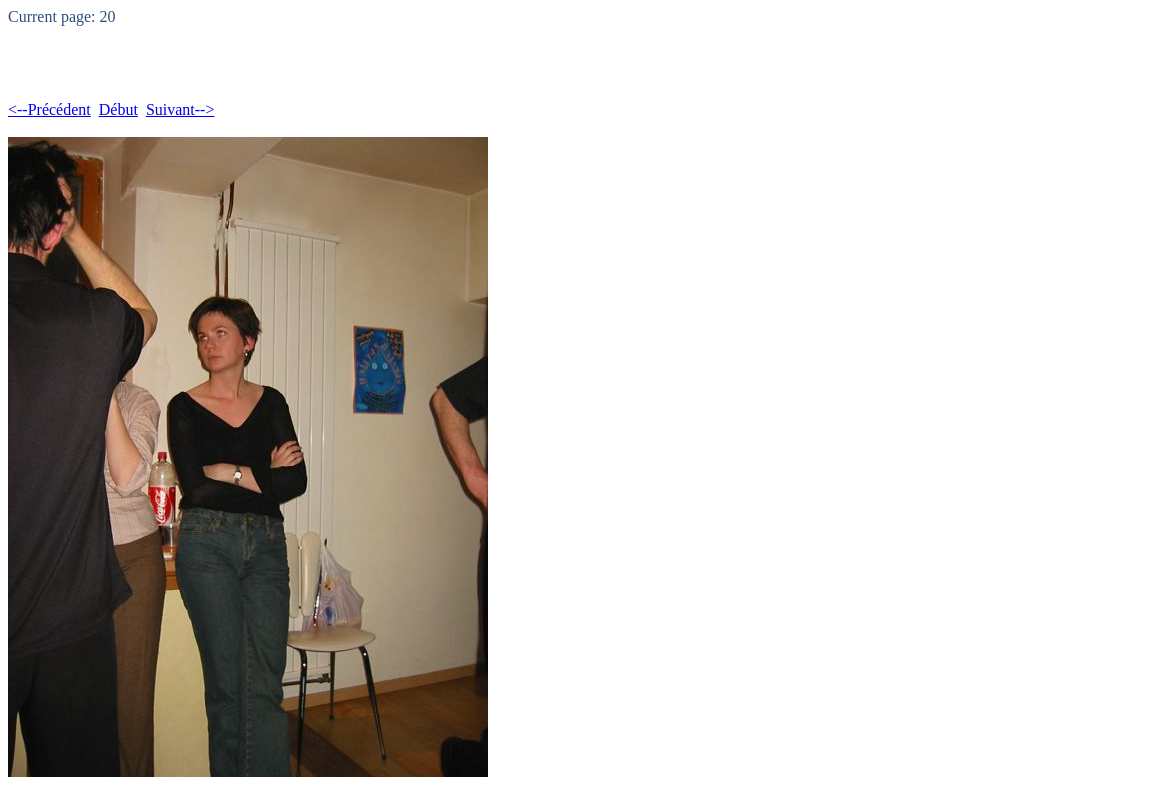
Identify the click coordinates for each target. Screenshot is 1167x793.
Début (118, 109)
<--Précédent (49, 109)
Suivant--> (180, 109)
